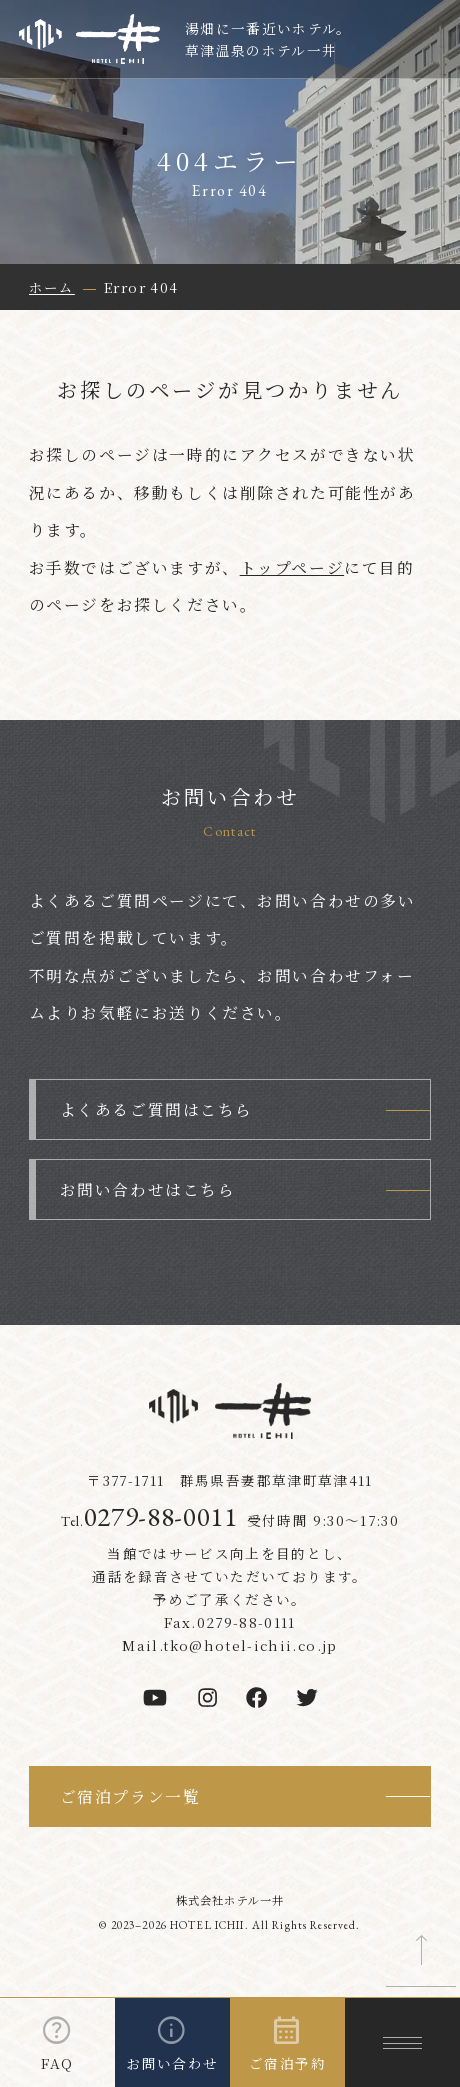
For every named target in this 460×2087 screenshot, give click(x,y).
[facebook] (256, 1697)
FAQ (57, 2063)
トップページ (292, 567)
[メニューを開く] (402, 2042)
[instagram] (207, 1697)
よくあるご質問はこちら (156, 1109)
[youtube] (155, 1697)
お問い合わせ (172, 2063)
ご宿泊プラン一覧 (130, 1796)
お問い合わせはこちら (148, 1189)
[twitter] (307, 1697)
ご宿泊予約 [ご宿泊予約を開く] (287, 2063)
